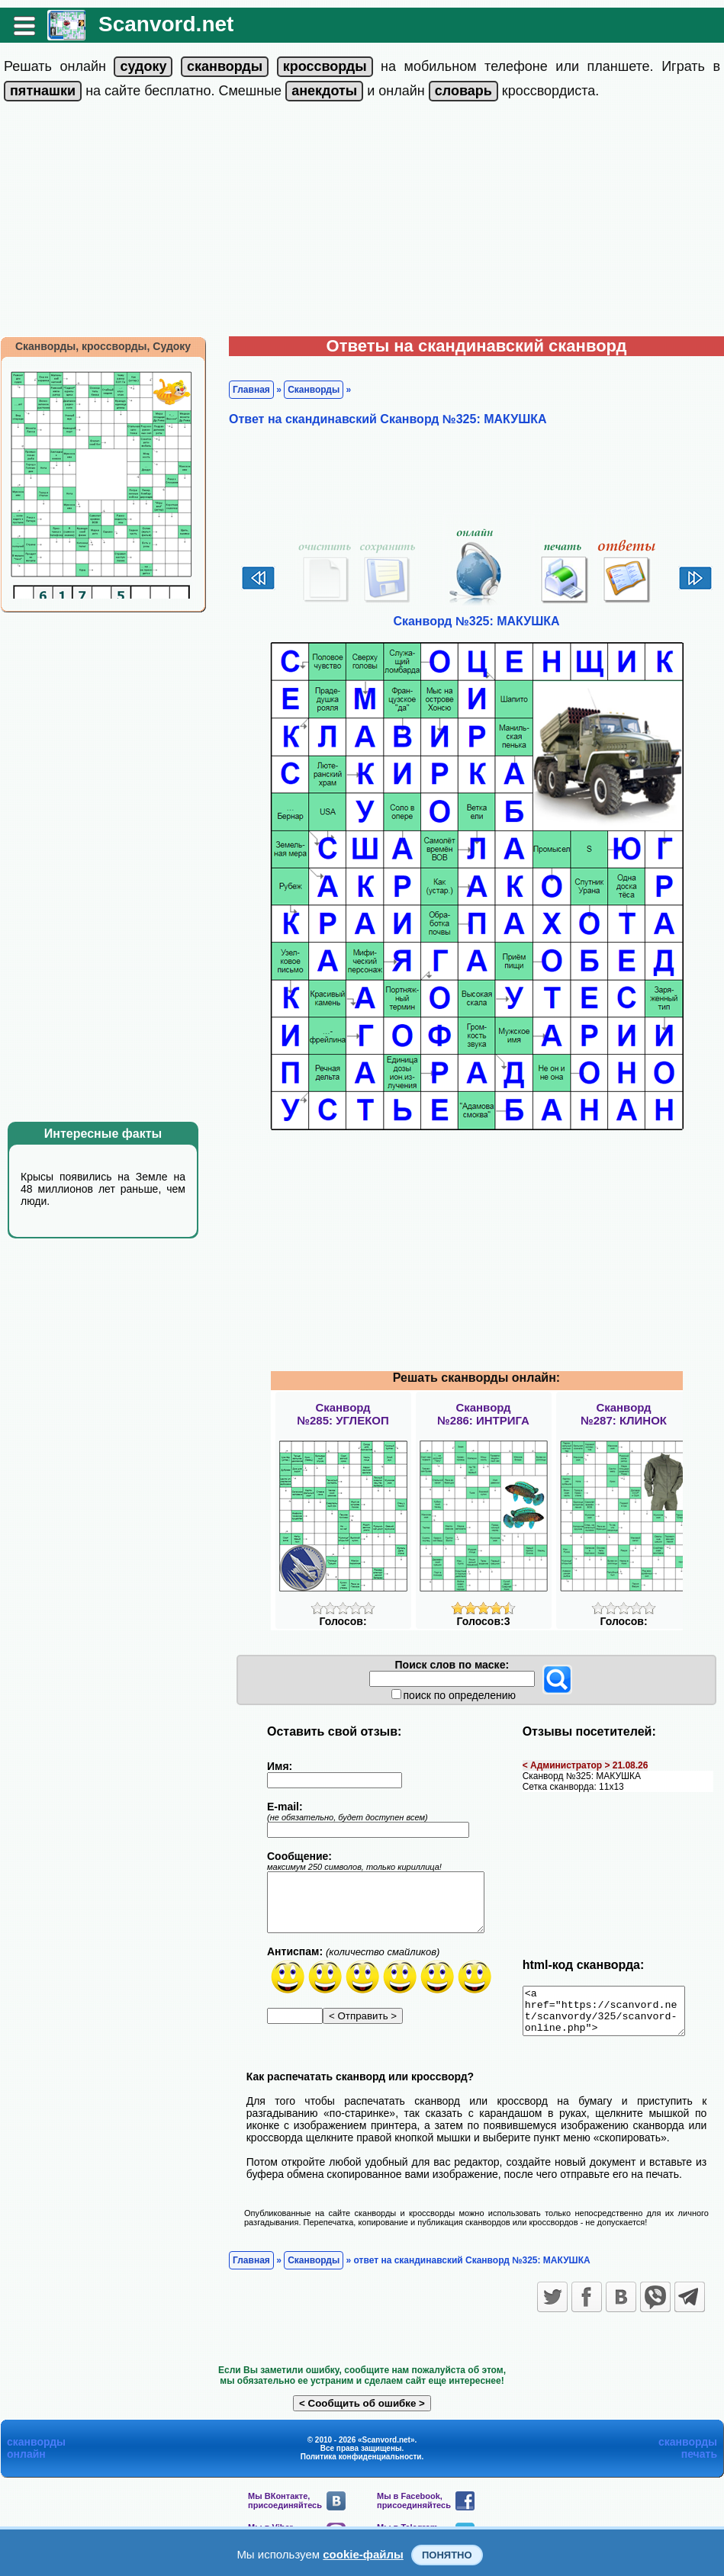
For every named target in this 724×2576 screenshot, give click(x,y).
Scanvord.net (165, 24)
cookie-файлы (363, 2554)
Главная (251, 389)
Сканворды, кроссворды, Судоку (103, 346)
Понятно (447, 2555)
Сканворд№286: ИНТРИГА (483, 1414)
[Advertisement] (362, 222)
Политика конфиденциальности (361, 2466)
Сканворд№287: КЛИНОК (624, 1414)
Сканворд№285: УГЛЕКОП (343, 1414)
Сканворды (313, 389)
